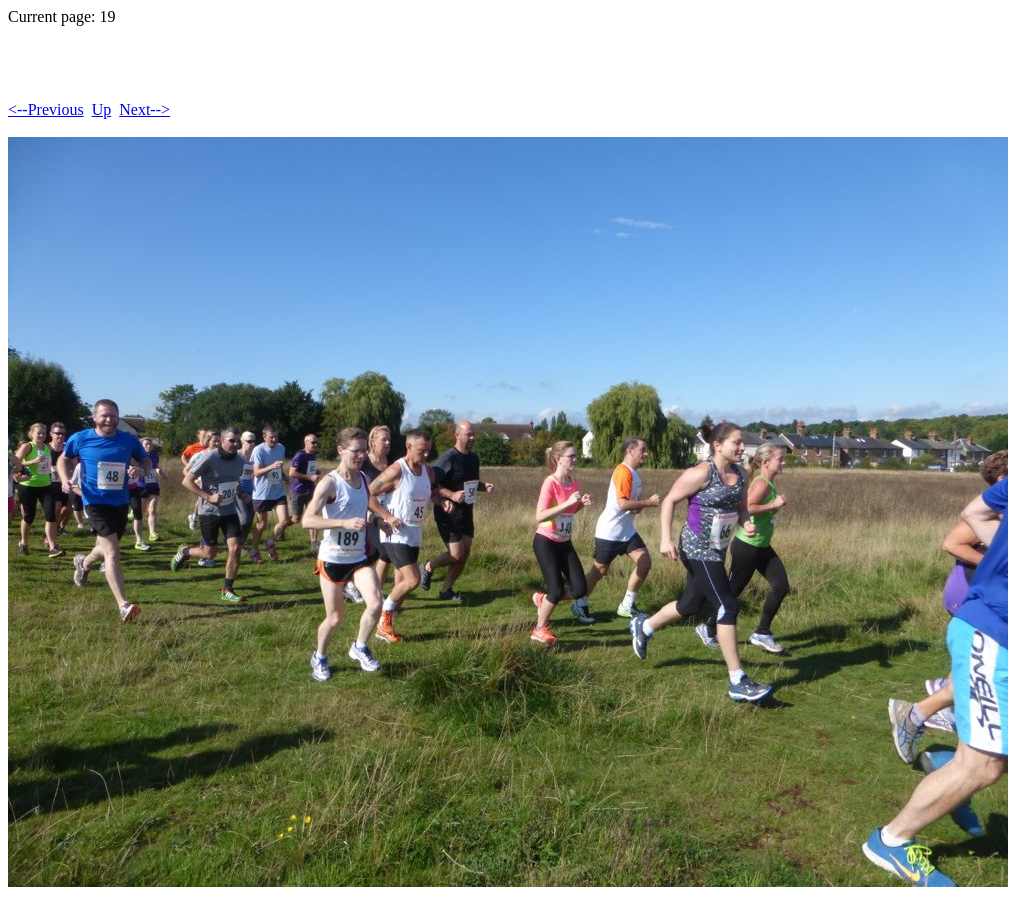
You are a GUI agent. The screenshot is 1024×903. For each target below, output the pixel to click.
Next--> (144, 109)
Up (102, 109)
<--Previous (46, 109)
